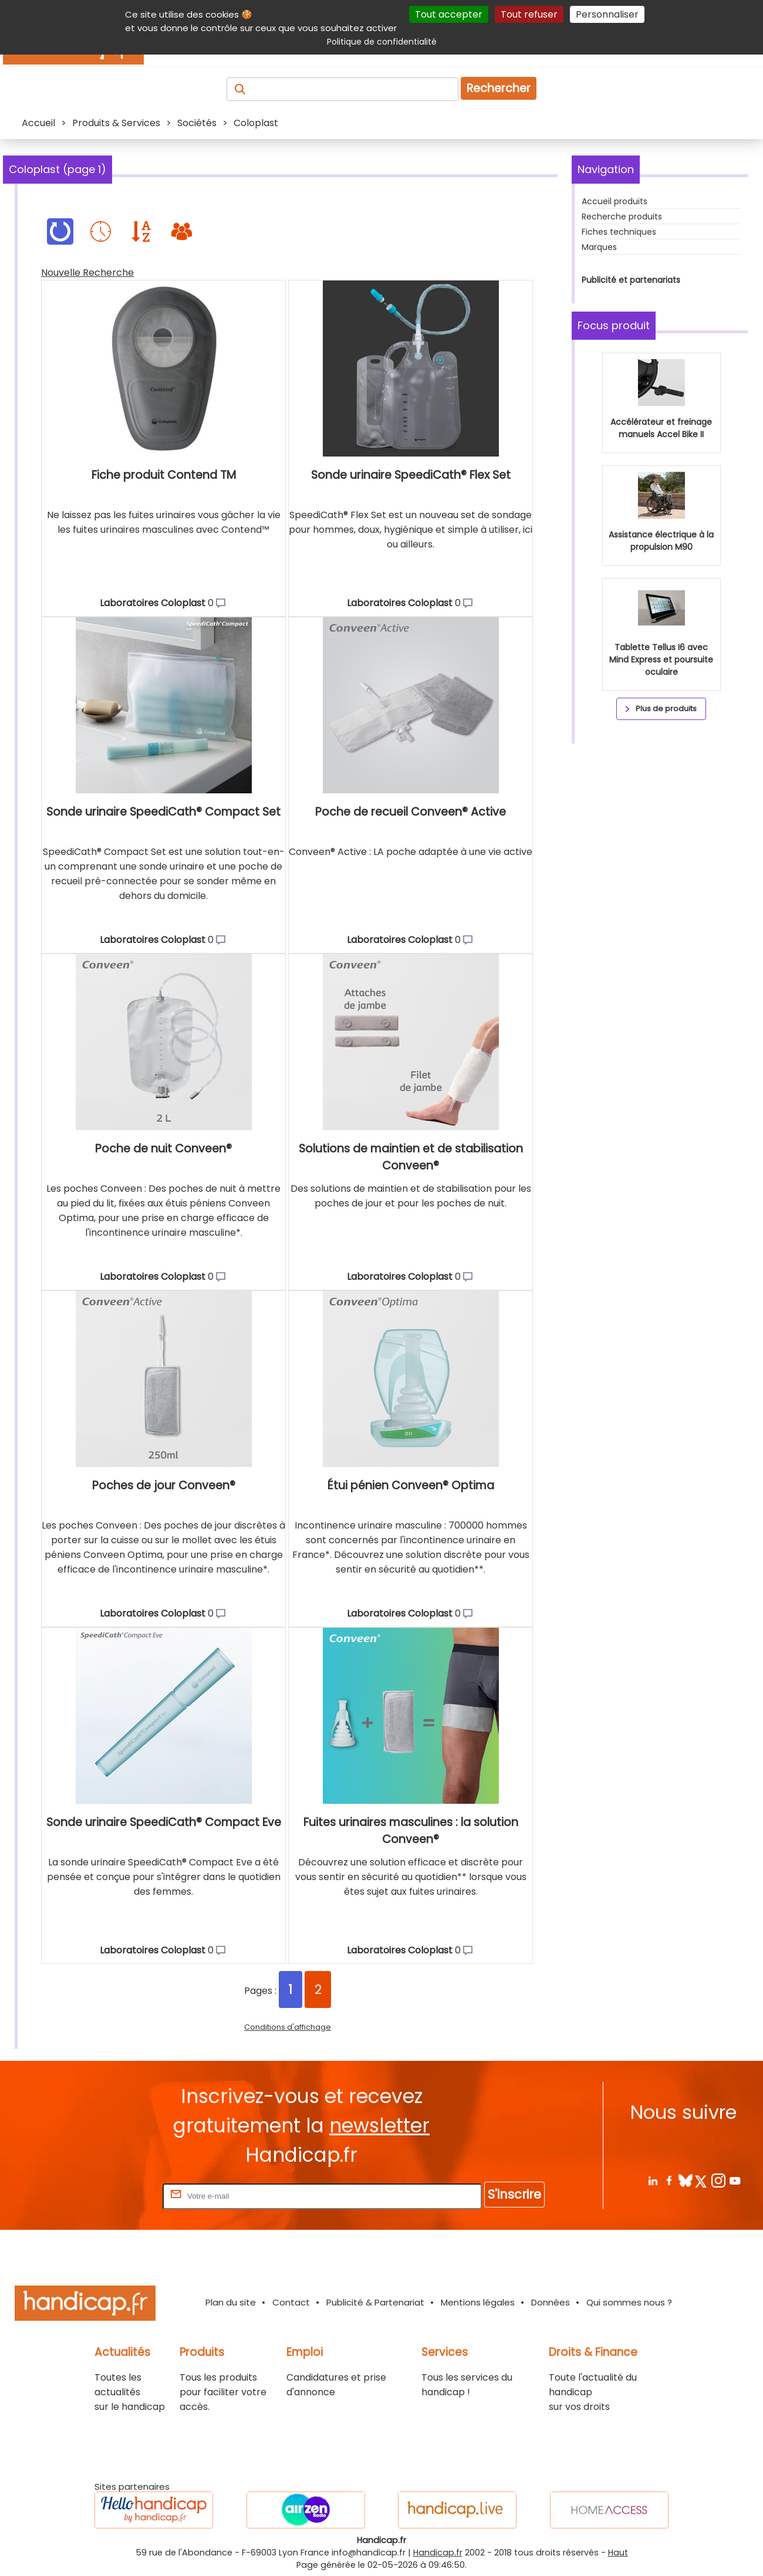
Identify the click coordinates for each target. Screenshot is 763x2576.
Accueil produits (614, 201)
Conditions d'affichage (287, 2027)
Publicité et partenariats (631, 280)
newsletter (379, 2125)
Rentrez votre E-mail (113, 2195)
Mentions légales (478, 2302)
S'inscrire (514, 2194)
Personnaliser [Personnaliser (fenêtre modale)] (607, 14)
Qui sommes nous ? (629, 2302)
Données (550, 2302)
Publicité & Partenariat (375, 2302)
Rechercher (499, 88)
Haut (618, 2552)
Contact (291, 2302)
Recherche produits (622, 216)
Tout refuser (529, 14)
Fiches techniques (619, 232)
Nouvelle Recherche (87, 272)
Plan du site (230, 2302)
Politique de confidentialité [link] (382, 42)
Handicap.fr (437, 2552)
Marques (599, 247)
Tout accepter (448, 14)
